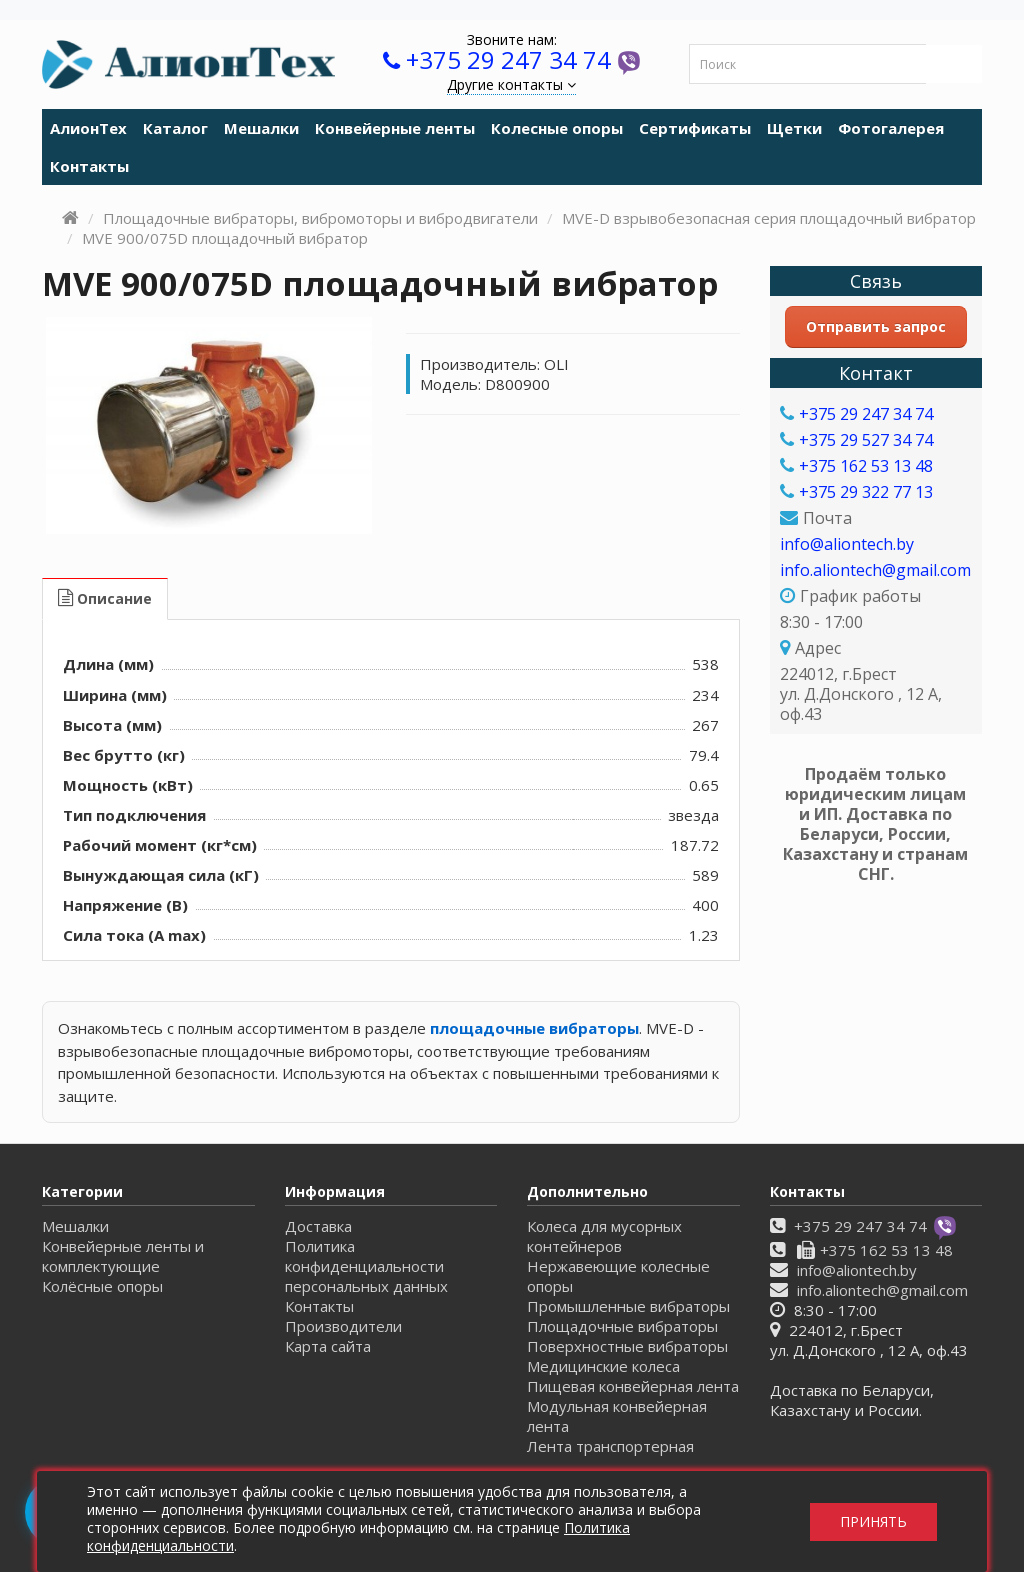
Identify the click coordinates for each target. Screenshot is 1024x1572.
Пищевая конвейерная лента (633, 1386)
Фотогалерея (891, 128)
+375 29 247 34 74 (508, 59)
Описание (105, 598)
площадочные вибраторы (534, 1028)
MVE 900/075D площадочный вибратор (225, 238)
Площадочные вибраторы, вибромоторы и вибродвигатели (320, 218)
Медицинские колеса (603, 1366)
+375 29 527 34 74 (866, 440)
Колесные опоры (557, 128)
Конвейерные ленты (395, 128)
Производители (343, 1326)
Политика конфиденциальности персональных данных (366, 1266)
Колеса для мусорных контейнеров (604, 1236)
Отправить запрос (876, 326)
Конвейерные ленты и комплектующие (123, 1256)
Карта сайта (328, 1346)
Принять (873, 1521)
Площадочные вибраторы (622, 1326)
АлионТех (88, 128)
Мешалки (261, 128)
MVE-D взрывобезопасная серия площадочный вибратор (769, 218)
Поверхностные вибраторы (627, 1346)
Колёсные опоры (102, 1286)
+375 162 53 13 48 (866, 466)
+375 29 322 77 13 (866, 492)
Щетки (794, 128)
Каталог (175, 128)
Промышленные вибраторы (628, 1306)
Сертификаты (695, 128)
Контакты (89, 166)
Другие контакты (511, 84)
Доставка (318, 1226)
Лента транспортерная (610, 1446)
